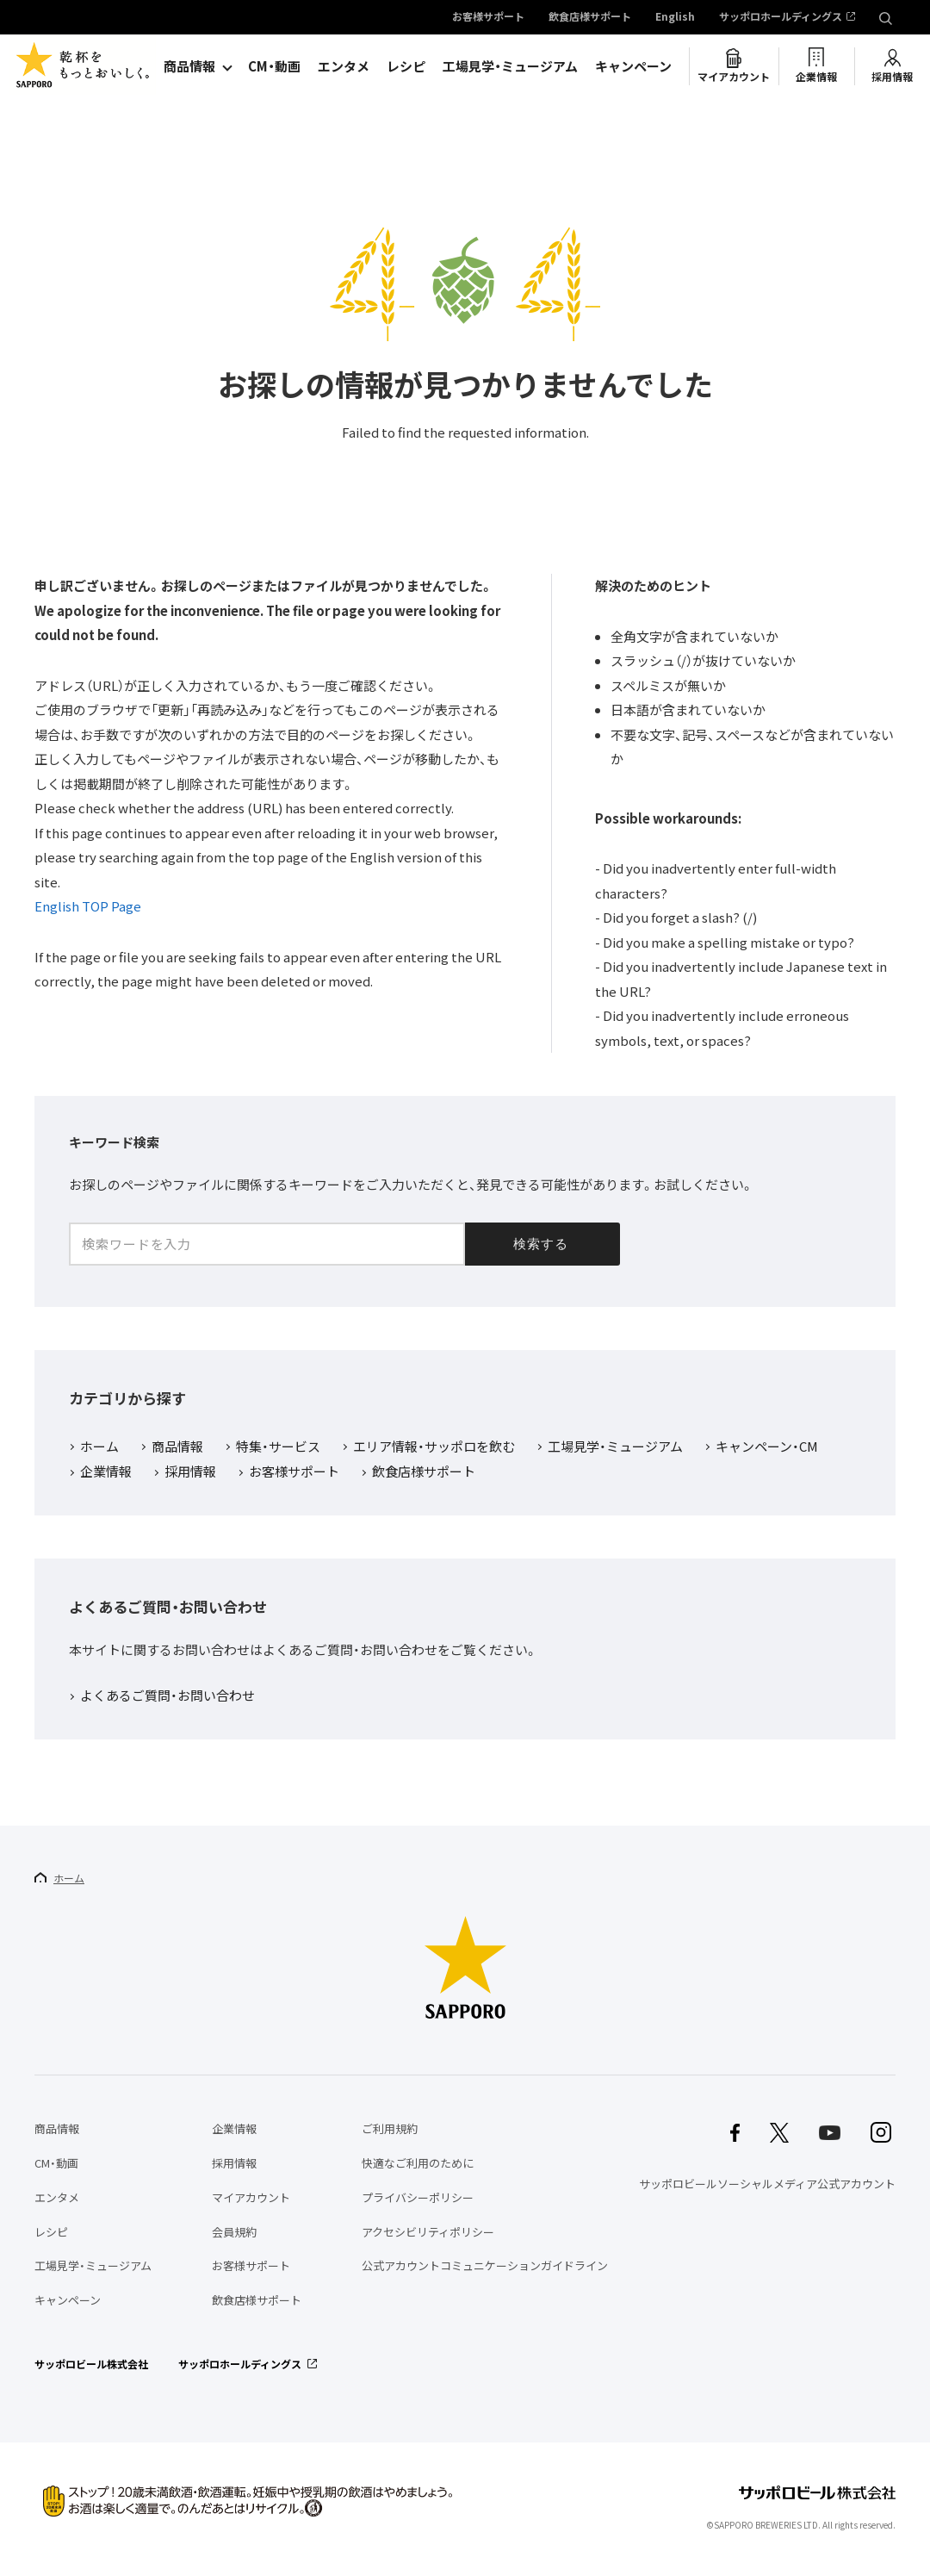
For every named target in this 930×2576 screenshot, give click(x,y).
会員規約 (234, 2232)
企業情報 (816, 76)
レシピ (406, 66)
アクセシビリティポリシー (428, 2232)
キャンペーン (633, 66)
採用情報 (892, 76)
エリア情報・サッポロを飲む (434, 1447)
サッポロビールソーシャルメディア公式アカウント (767, 2183)
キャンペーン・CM (767, 1447)
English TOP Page (87, 906)
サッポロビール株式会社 (91, 2364)
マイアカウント (734, 76)
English (675, 17)
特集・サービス (278, 1447)
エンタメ (343, 66)
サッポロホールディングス (780, 17)
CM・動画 (274, 66)
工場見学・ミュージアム (510, 66)
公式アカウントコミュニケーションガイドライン (485, 2265)
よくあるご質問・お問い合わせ (167, 1696)
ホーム (99, 1447)
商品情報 (189, 66)
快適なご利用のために (418, 2163)
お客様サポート (488, 17)
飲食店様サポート (590, 17)
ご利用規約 (390, 2128)
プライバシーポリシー (418, 2197)
